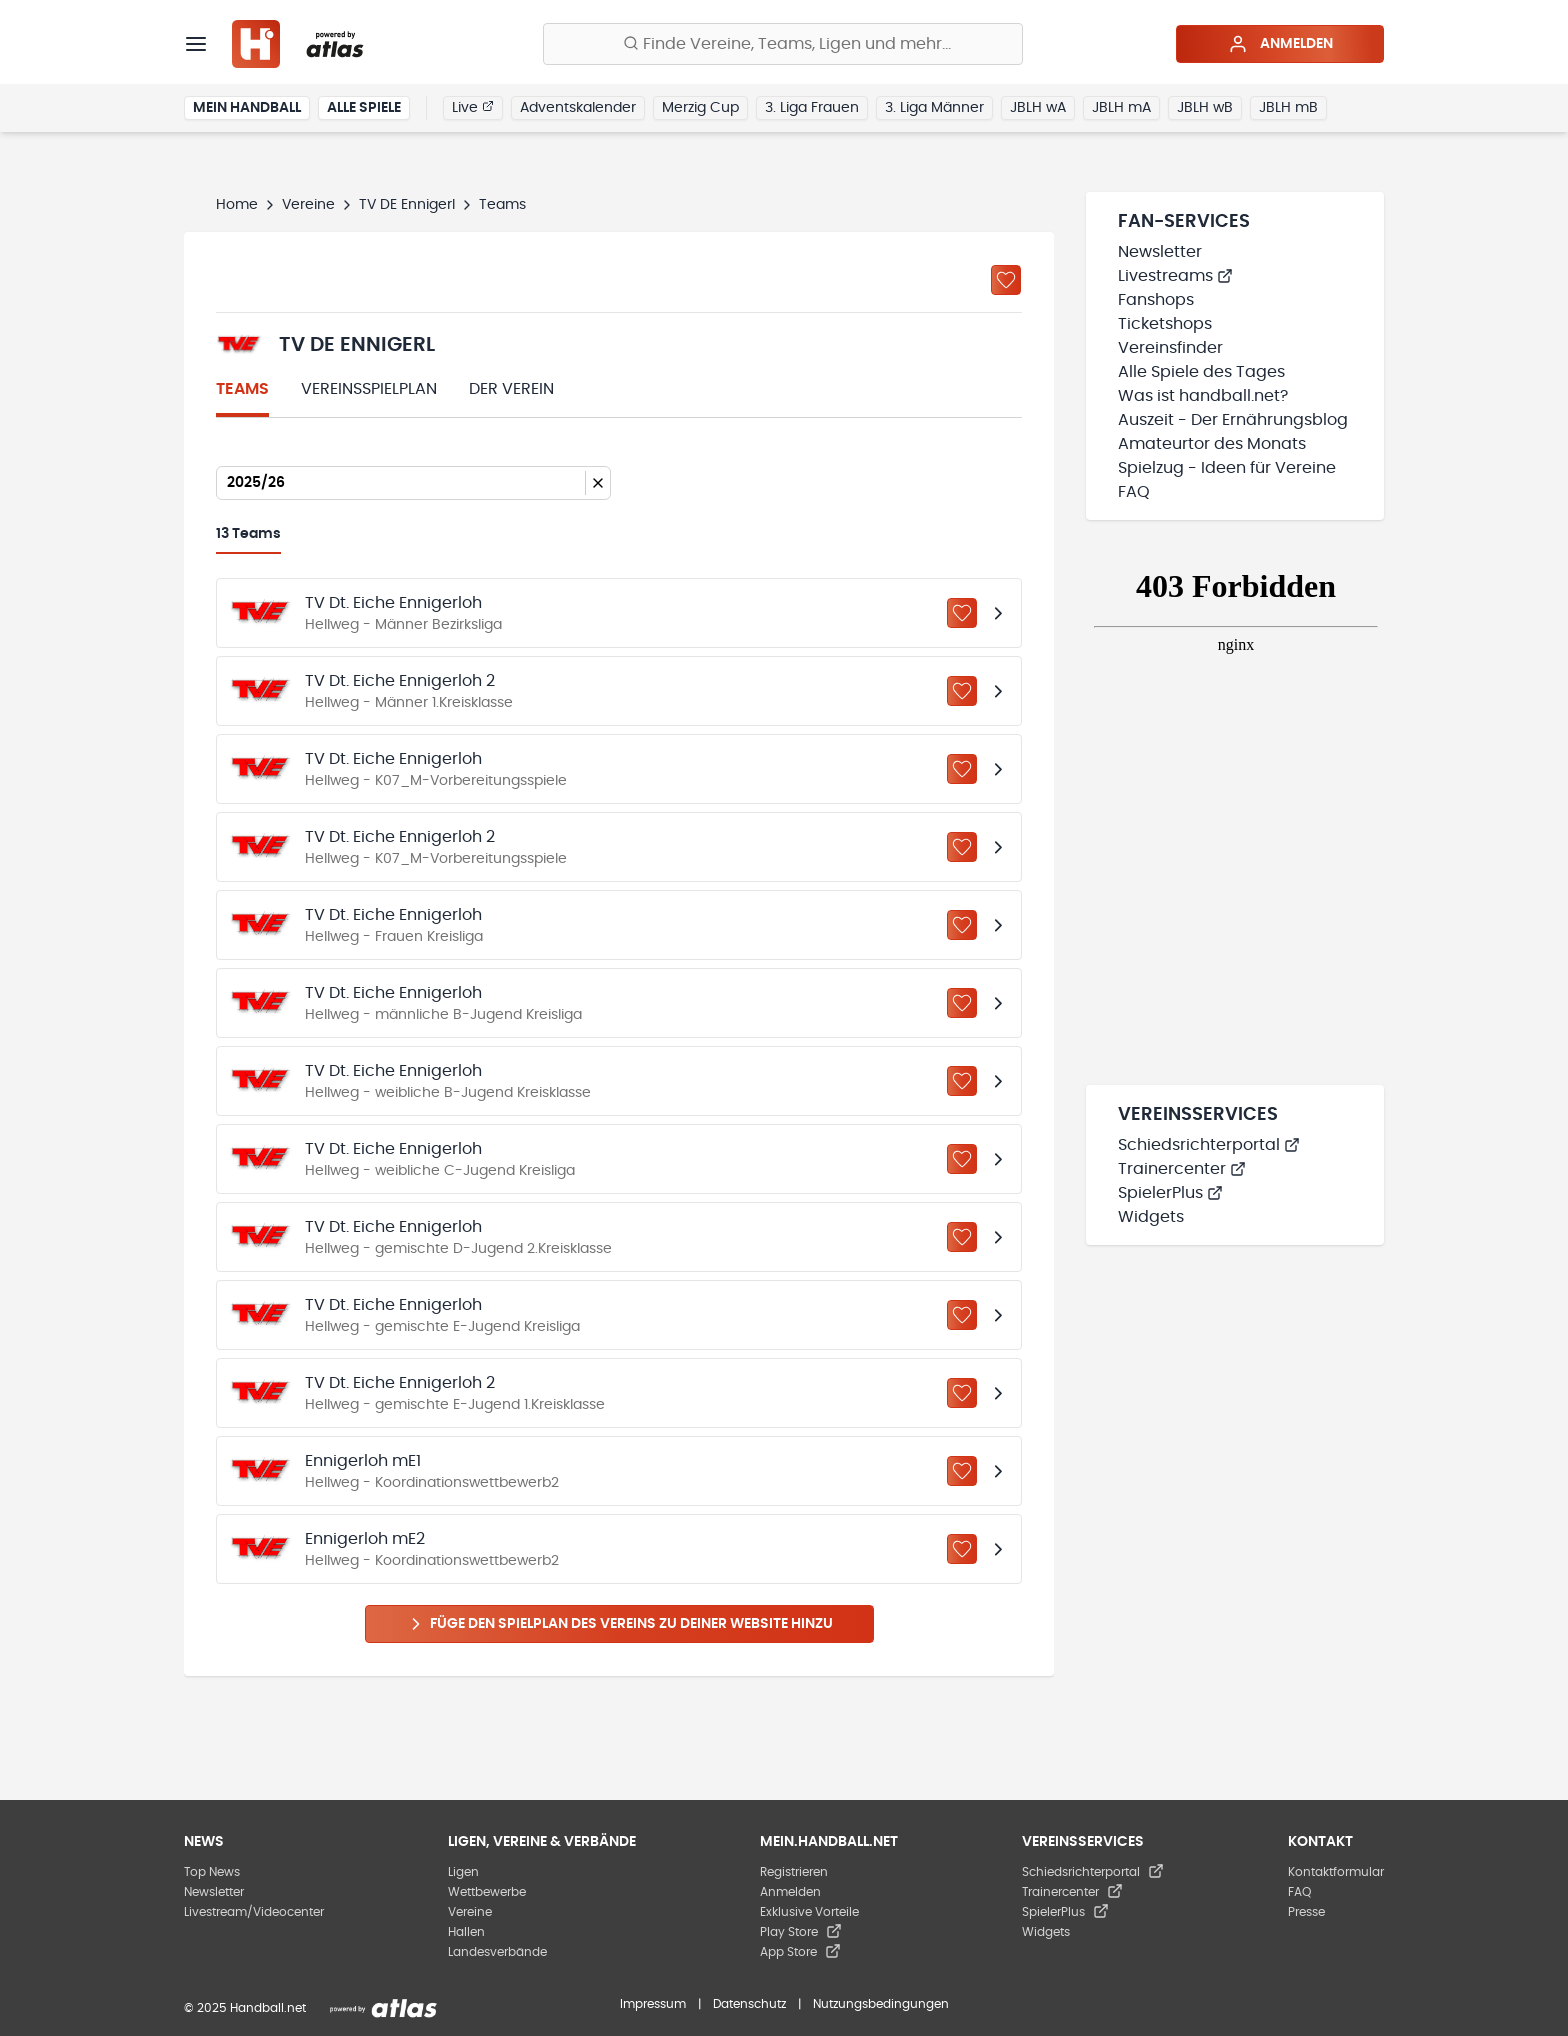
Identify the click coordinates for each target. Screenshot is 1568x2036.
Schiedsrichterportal (1209, 1145)
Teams (242, 389)
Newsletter (1160, 252)
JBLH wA (1038, 108)
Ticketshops (1165, 324)
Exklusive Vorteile (809, 1912)
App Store (800, 1952)
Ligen (463, 1872)
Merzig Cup (700, 108)
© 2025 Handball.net (245, 2008)
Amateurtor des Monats (1212, 444)
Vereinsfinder (1170, 348)
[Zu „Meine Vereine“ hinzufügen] (1006, 280)
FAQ (1134, 492)
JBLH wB (1205, 108)
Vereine (308, 205)
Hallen (466, 1932)
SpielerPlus (1170, 1193)
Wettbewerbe (487, 1892)
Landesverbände (497, 1952)
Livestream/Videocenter (254, 1912)
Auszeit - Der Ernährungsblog (1233, 420)
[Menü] (196, 44)
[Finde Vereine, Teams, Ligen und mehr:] (783, 44)
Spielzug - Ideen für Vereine (1227, 468)
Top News (212, 1872)
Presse (1306, 1912)
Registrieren (794, 1872)
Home (237, 205)
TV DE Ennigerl (407, 205)
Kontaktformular (1336, 1872)
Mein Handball (247, 108)
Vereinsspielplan (369, 389)
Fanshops (1156, 300)
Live (473, 107)
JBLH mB (1288, 108)
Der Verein (511, 389)
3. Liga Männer (934, 108)
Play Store (801, 1932)
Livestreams (1175, 276)
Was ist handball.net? (1203, 396)
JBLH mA (1121, 108)
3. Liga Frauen (812, 108)
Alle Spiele (364, 108)
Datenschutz (749, 2004)
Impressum (653, 2004)
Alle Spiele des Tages (1201, 372)
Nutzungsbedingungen (881, 2004)
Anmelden (1280, 44)
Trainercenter (1182, 1169)
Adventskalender (578, 108)
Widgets (1151, 1217)
